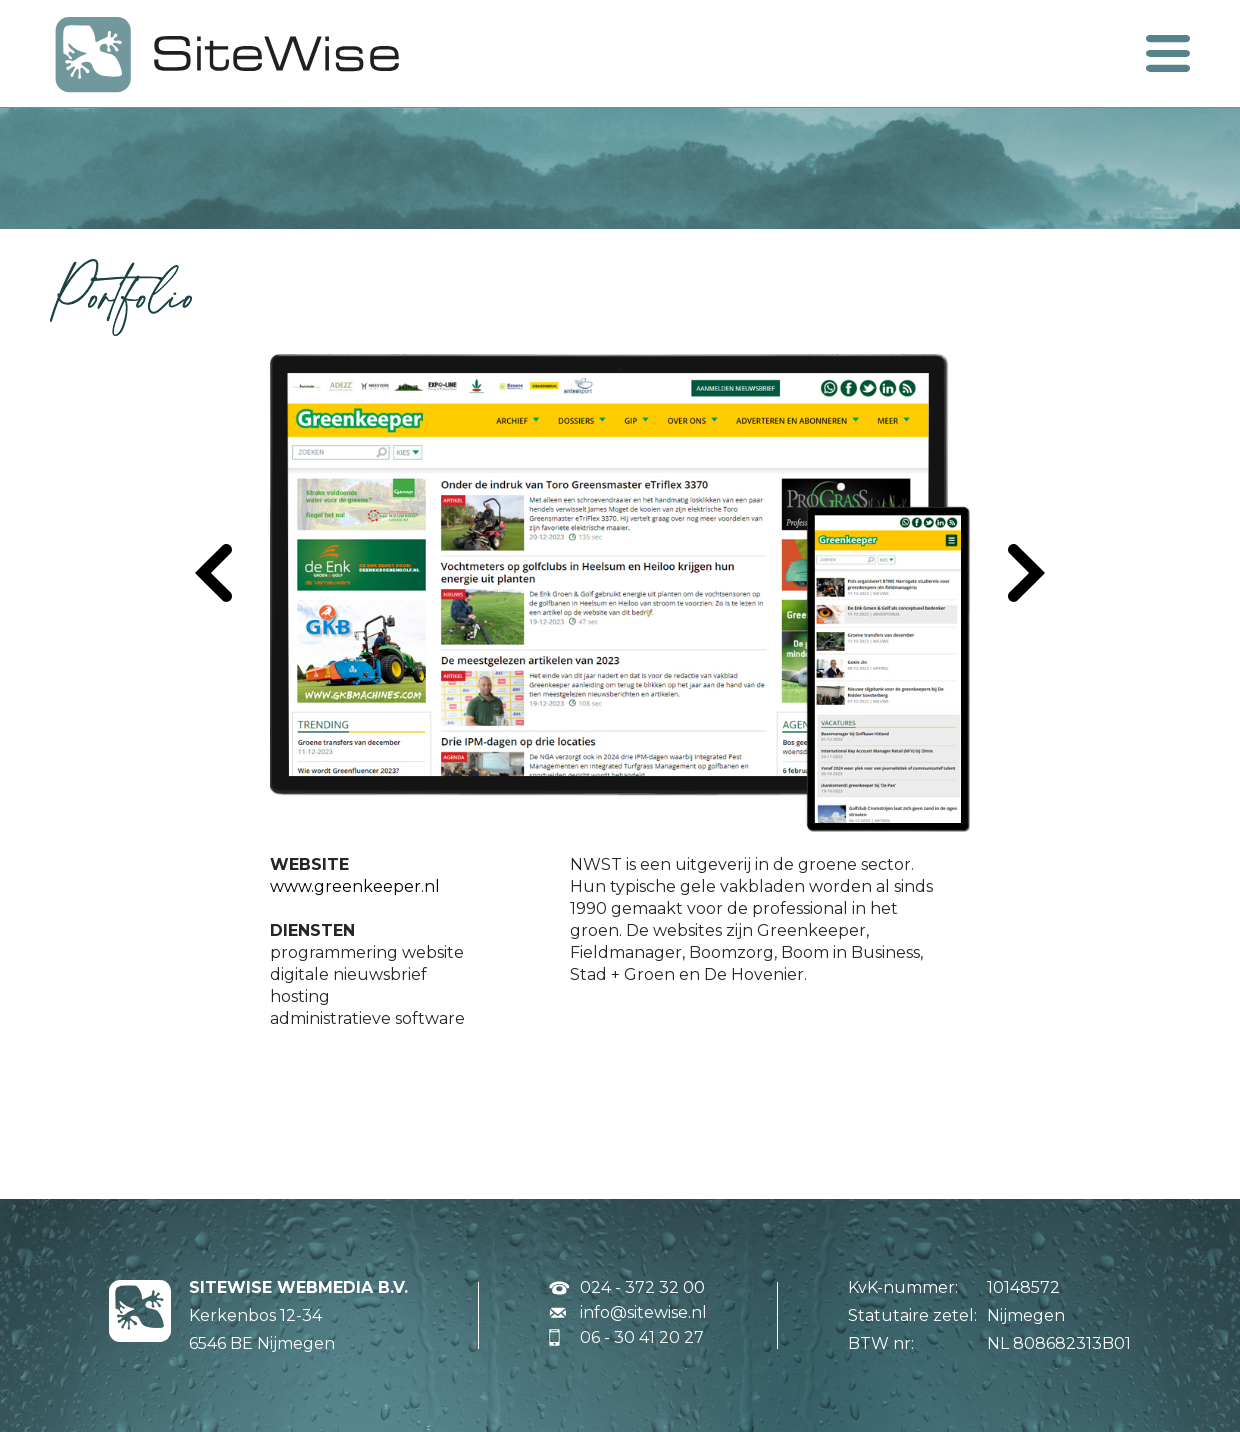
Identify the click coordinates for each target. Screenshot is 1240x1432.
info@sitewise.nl (643, 1312)
